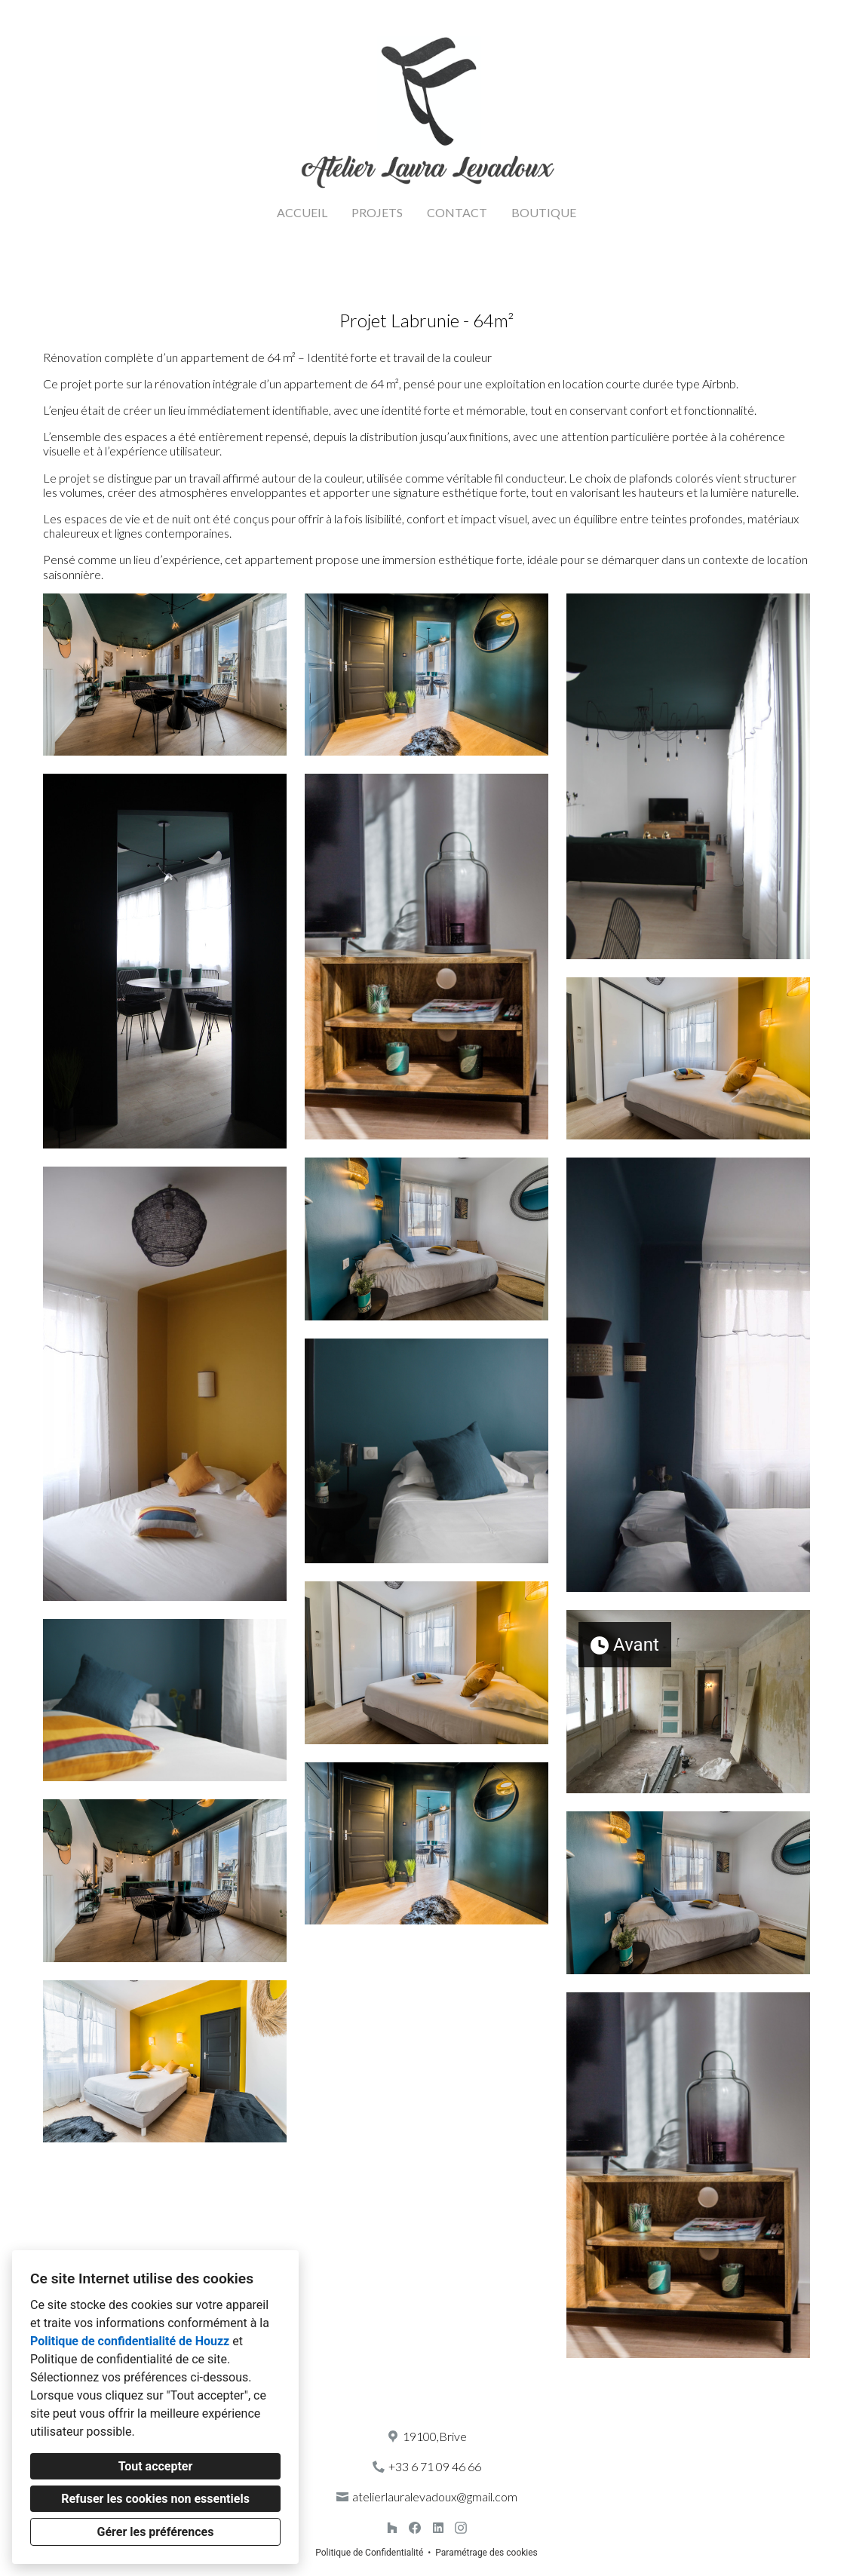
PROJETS (377, 212)
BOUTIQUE (543, 212)
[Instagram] (461, 2528)
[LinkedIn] (437, 2528)
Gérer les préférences (155, 2532)
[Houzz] (391, 2528)
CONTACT (457, 212)
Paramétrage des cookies (486, 2552)
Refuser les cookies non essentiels (155, 2499)
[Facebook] (415, 2528)
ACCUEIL (302, 212)
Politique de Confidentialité (369, 2552)
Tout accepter (155, 2466)
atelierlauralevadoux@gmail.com (434, 2496)
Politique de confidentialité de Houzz (129, 2341)
